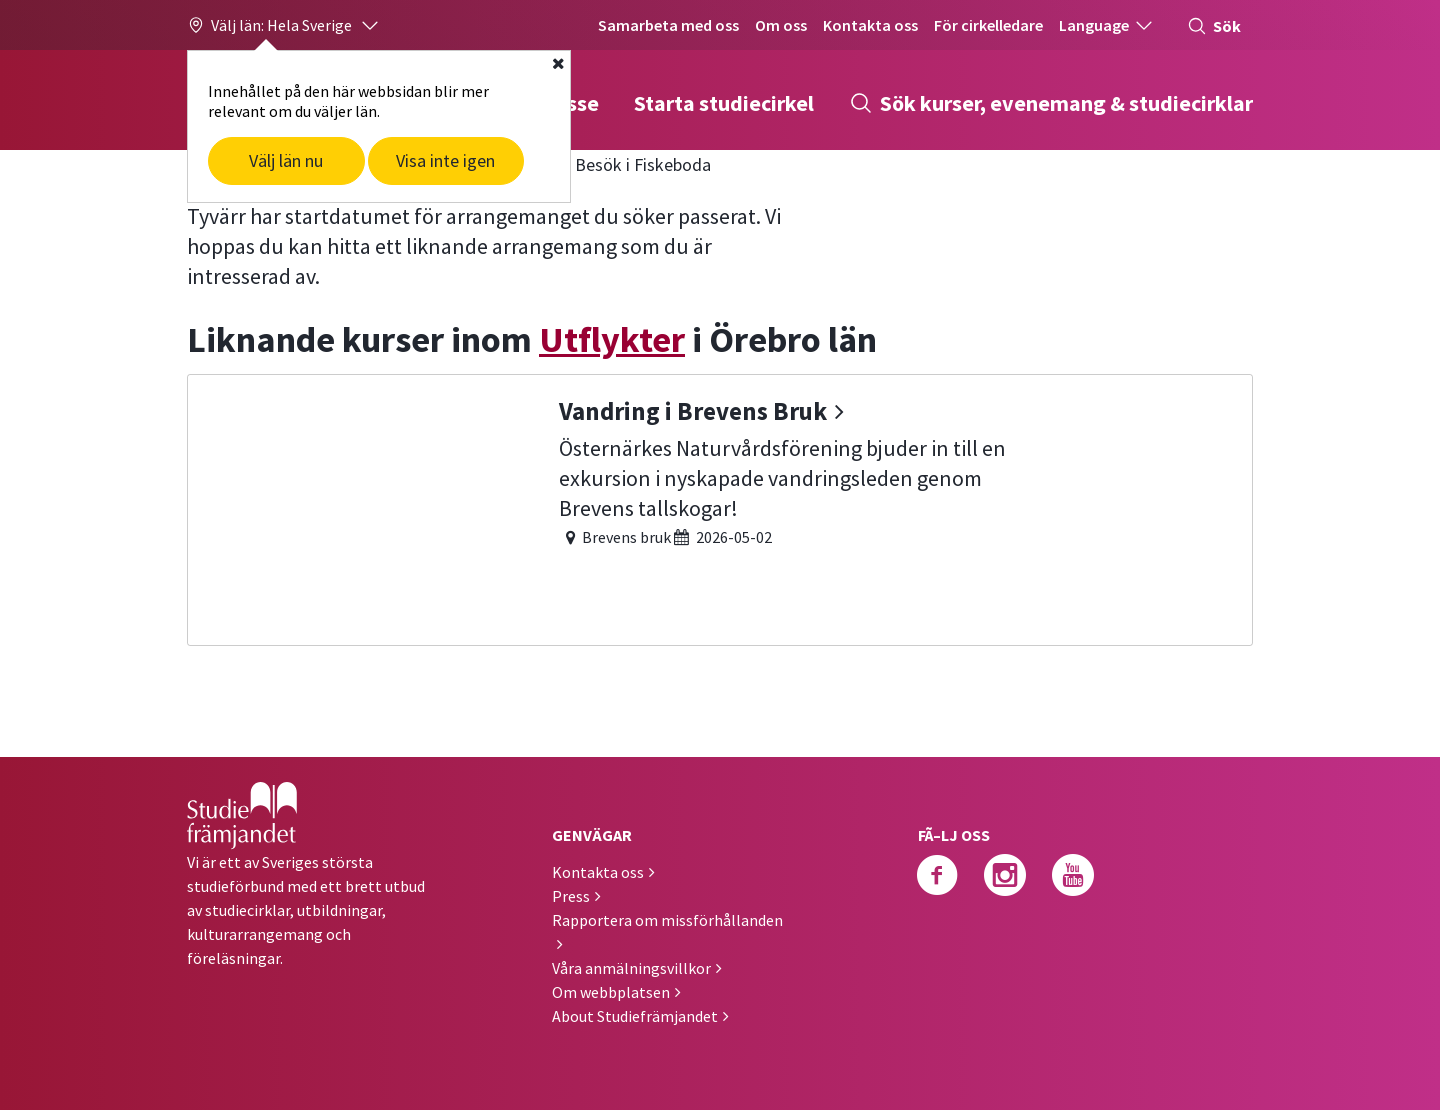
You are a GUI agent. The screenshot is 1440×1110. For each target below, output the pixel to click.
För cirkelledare (988, 25)
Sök (1214, 26)
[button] (284, 25)
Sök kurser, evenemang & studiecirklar (1051, 103)
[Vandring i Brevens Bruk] (720, 507)
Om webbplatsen (611, 992)
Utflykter (612, 339)
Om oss (781, 25)
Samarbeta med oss (668, 25)
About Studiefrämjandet (635, 1016)
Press (571, 896)
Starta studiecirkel (724, 103)
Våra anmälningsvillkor (631, 968)
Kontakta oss (870, 25)
